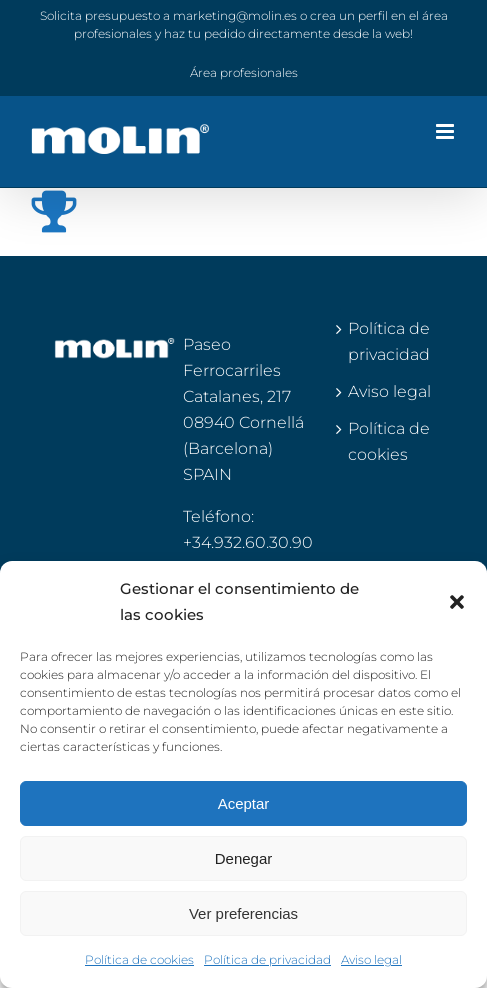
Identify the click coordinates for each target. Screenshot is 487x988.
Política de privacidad (267, 959)
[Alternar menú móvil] (446, 131)
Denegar (244, 858)
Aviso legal (371, 959)
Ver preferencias (243, 913)
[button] (457, 602)
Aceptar (244, 803)
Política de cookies (139, 959)
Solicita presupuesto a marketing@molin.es (168, 15)
